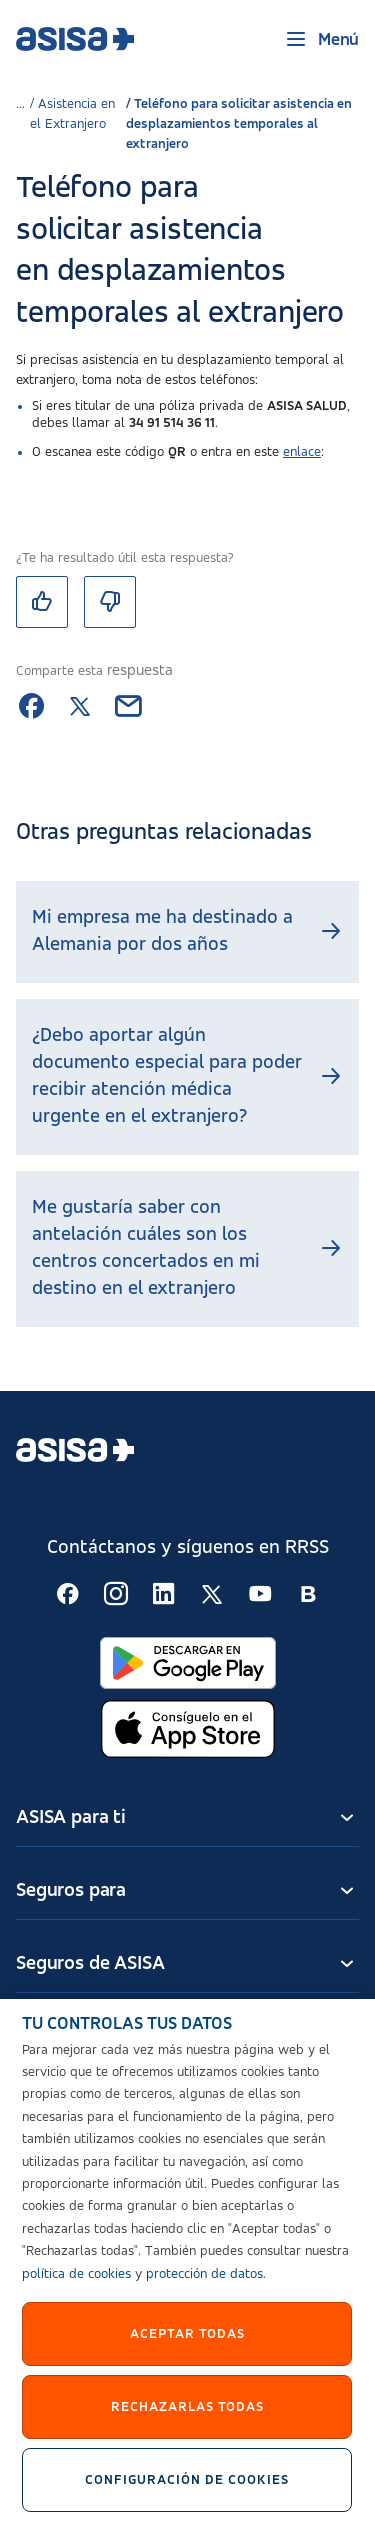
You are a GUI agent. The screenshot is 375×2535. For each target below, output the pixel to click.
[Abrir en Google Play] (188, 1663)
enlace (302, 452)
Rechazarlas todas (187, 2416)
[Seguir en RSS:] (68, 1594)
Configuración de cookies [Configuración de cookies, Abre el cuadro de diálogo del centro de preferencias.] (188, 2489)
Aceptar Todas (187, 2343)
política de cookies (76, 2283)
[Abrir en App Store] (188, 1729)
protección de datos (204, 2283)
